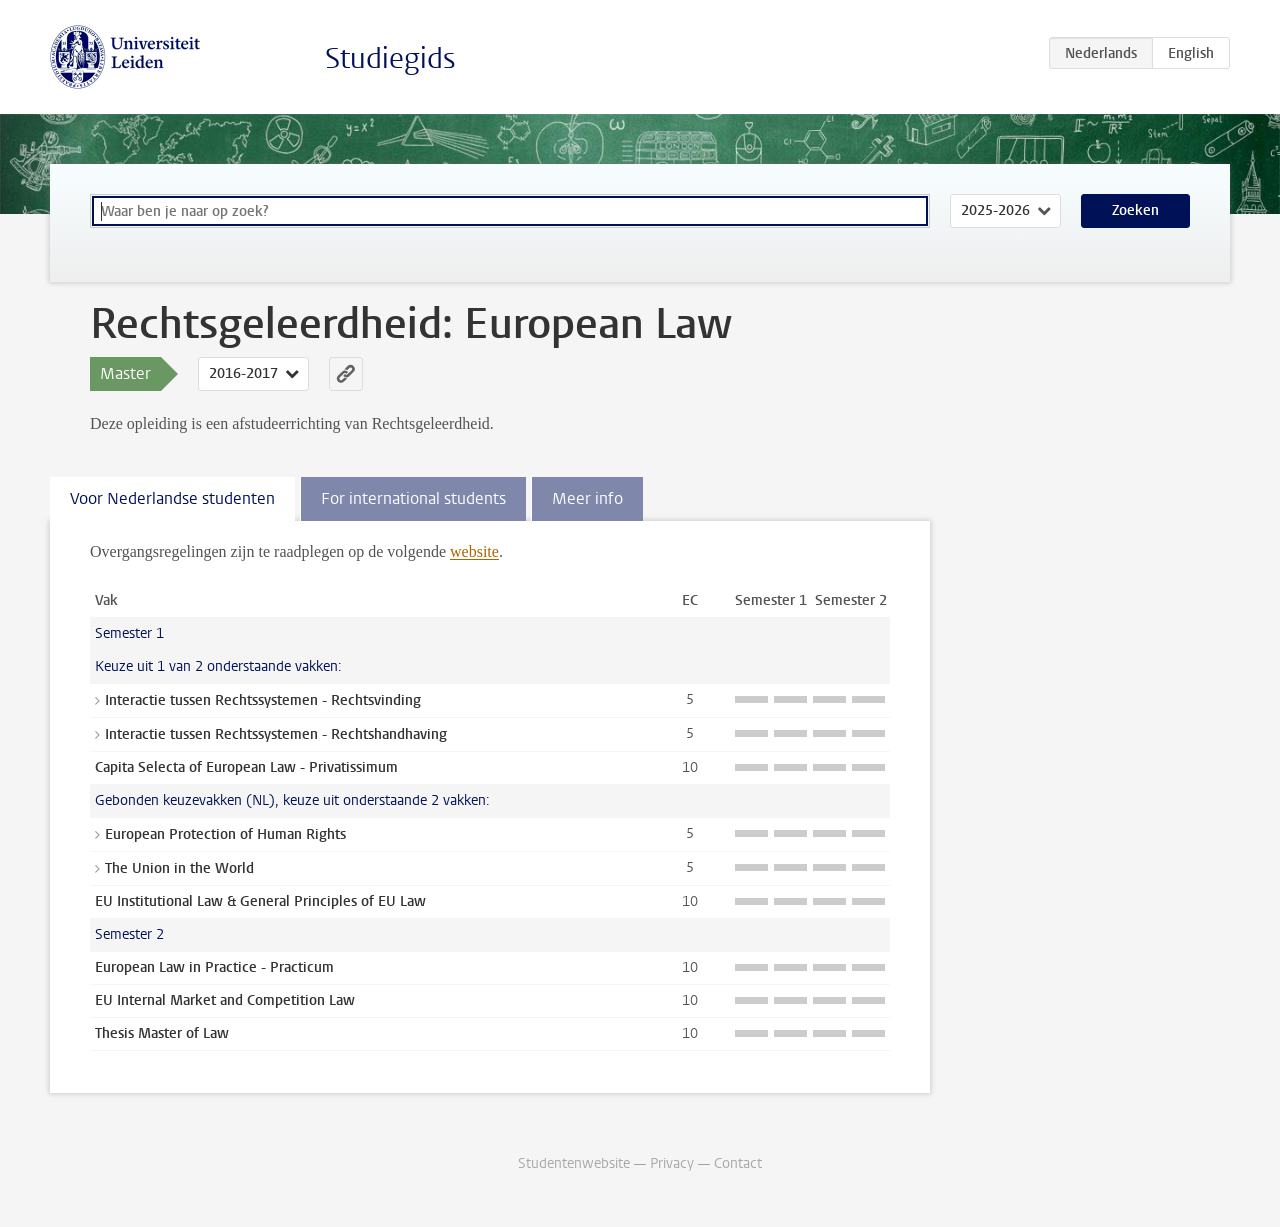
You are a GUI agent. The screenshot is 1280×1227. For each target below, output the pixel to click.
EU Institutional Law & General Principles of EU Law (260, 901)
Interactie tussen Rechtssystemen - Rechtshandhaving (276, 734)
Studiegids (390, 58)
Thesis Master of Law (162, 1033)
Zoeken (1135, 210)
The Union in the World (179, 868)
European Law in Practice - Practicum (214, 967)
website (474, 551)
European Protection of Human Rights (225, 834)
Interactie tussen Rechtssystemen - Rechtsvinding (263, 700)
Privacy (672, 1163)
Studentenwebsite (574, 1163)
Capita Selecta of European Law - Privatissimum (246, 767)
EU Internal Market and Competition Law (225, 1000)
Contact (738, 1163)
